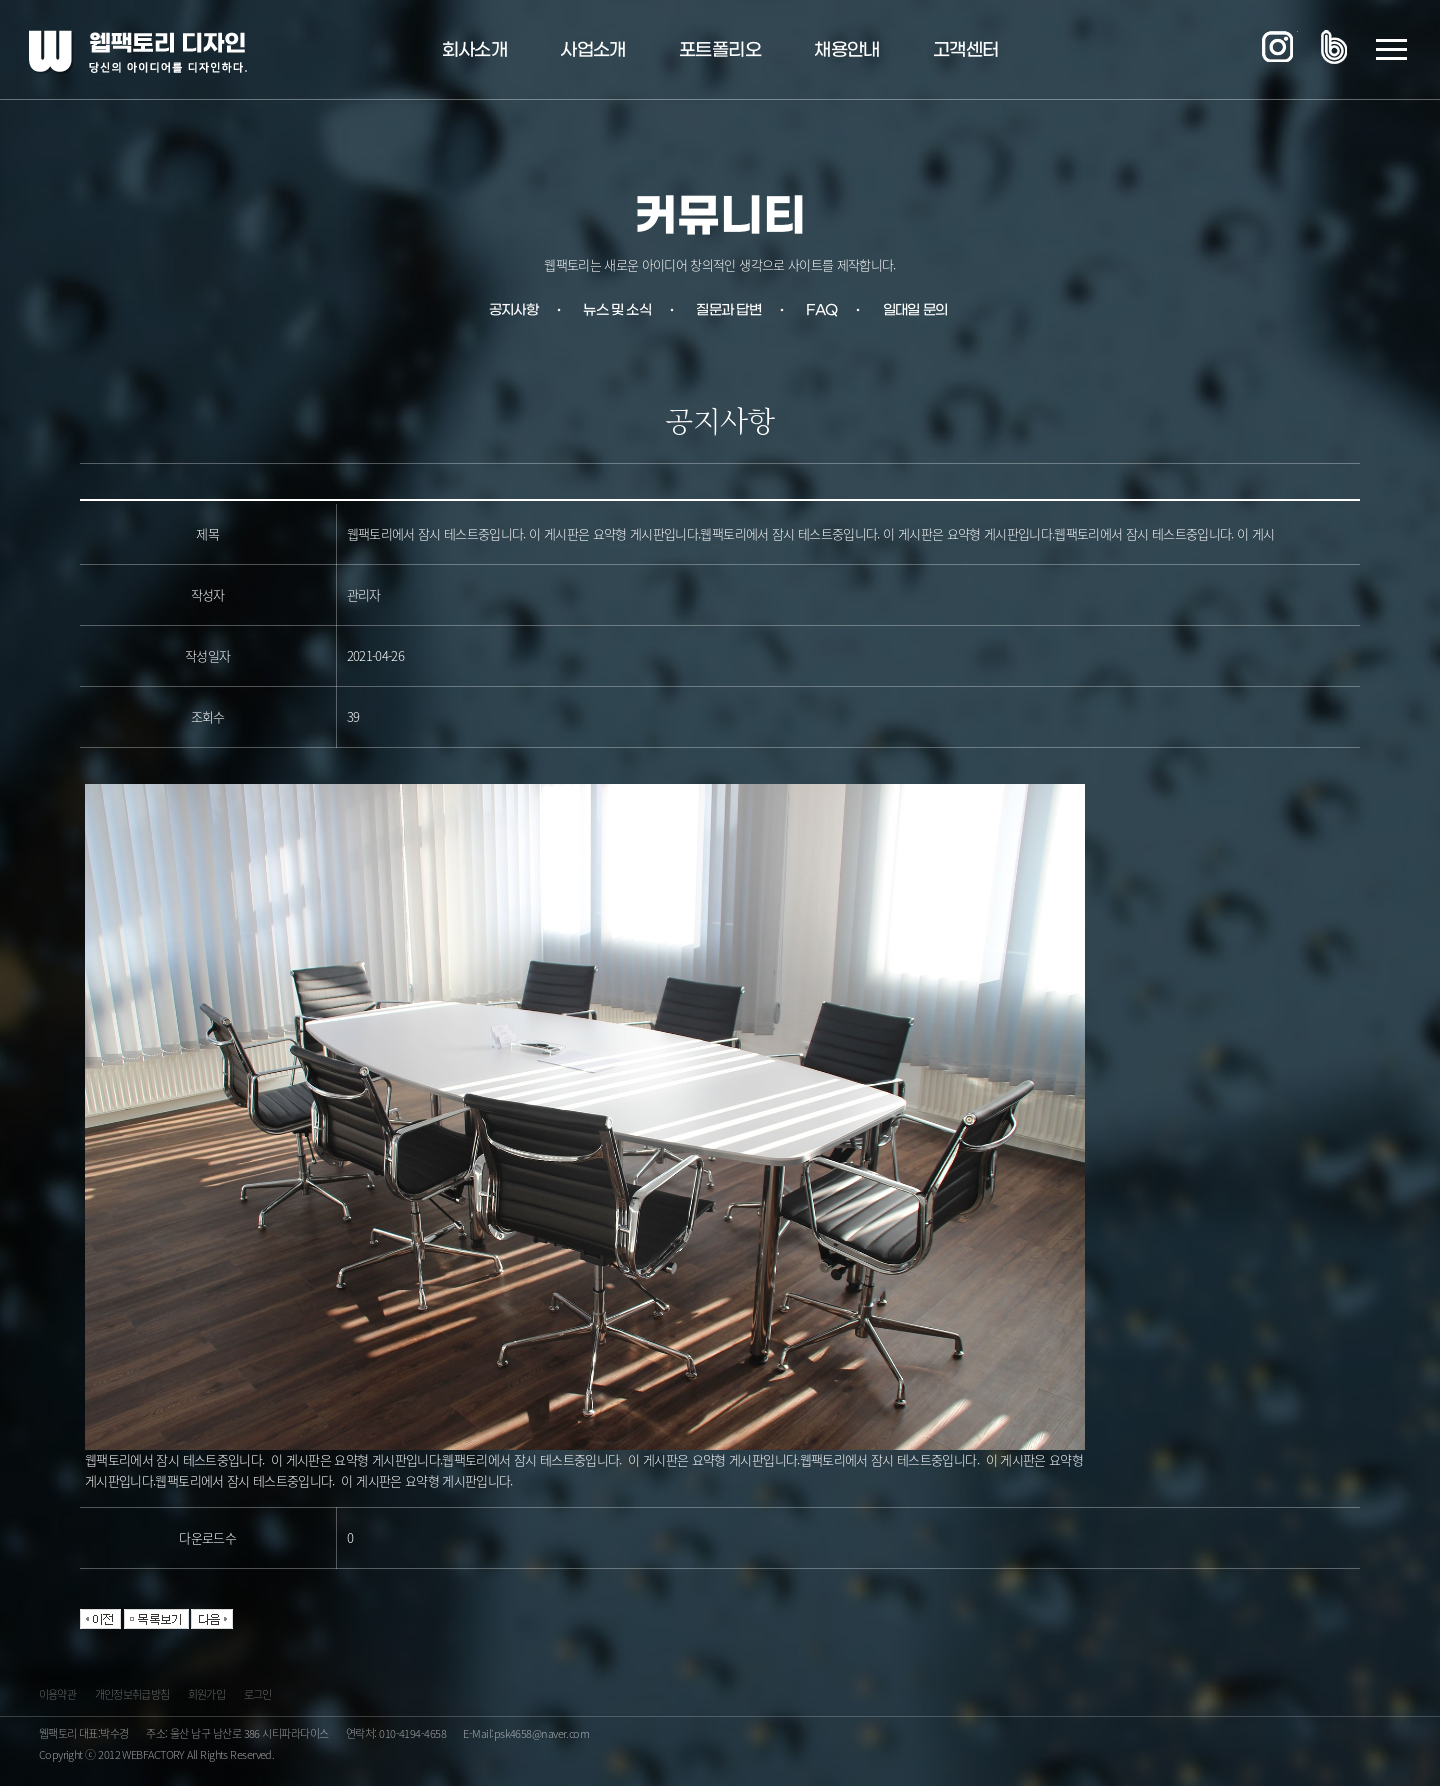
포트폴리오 (720, 51)
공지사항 (513, 310)
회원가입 (206, 1697)
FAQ (821, 310)
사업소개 (592, 51)
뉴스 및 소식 (616, 310)
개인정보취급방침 (132, 1697)
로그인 (258, 1697)
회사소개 (474, 51)
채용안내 (846, 51)
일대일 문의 (915, 310)
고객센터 (965, 51)
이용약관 (57, 1697)
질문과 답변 (728, 310)
